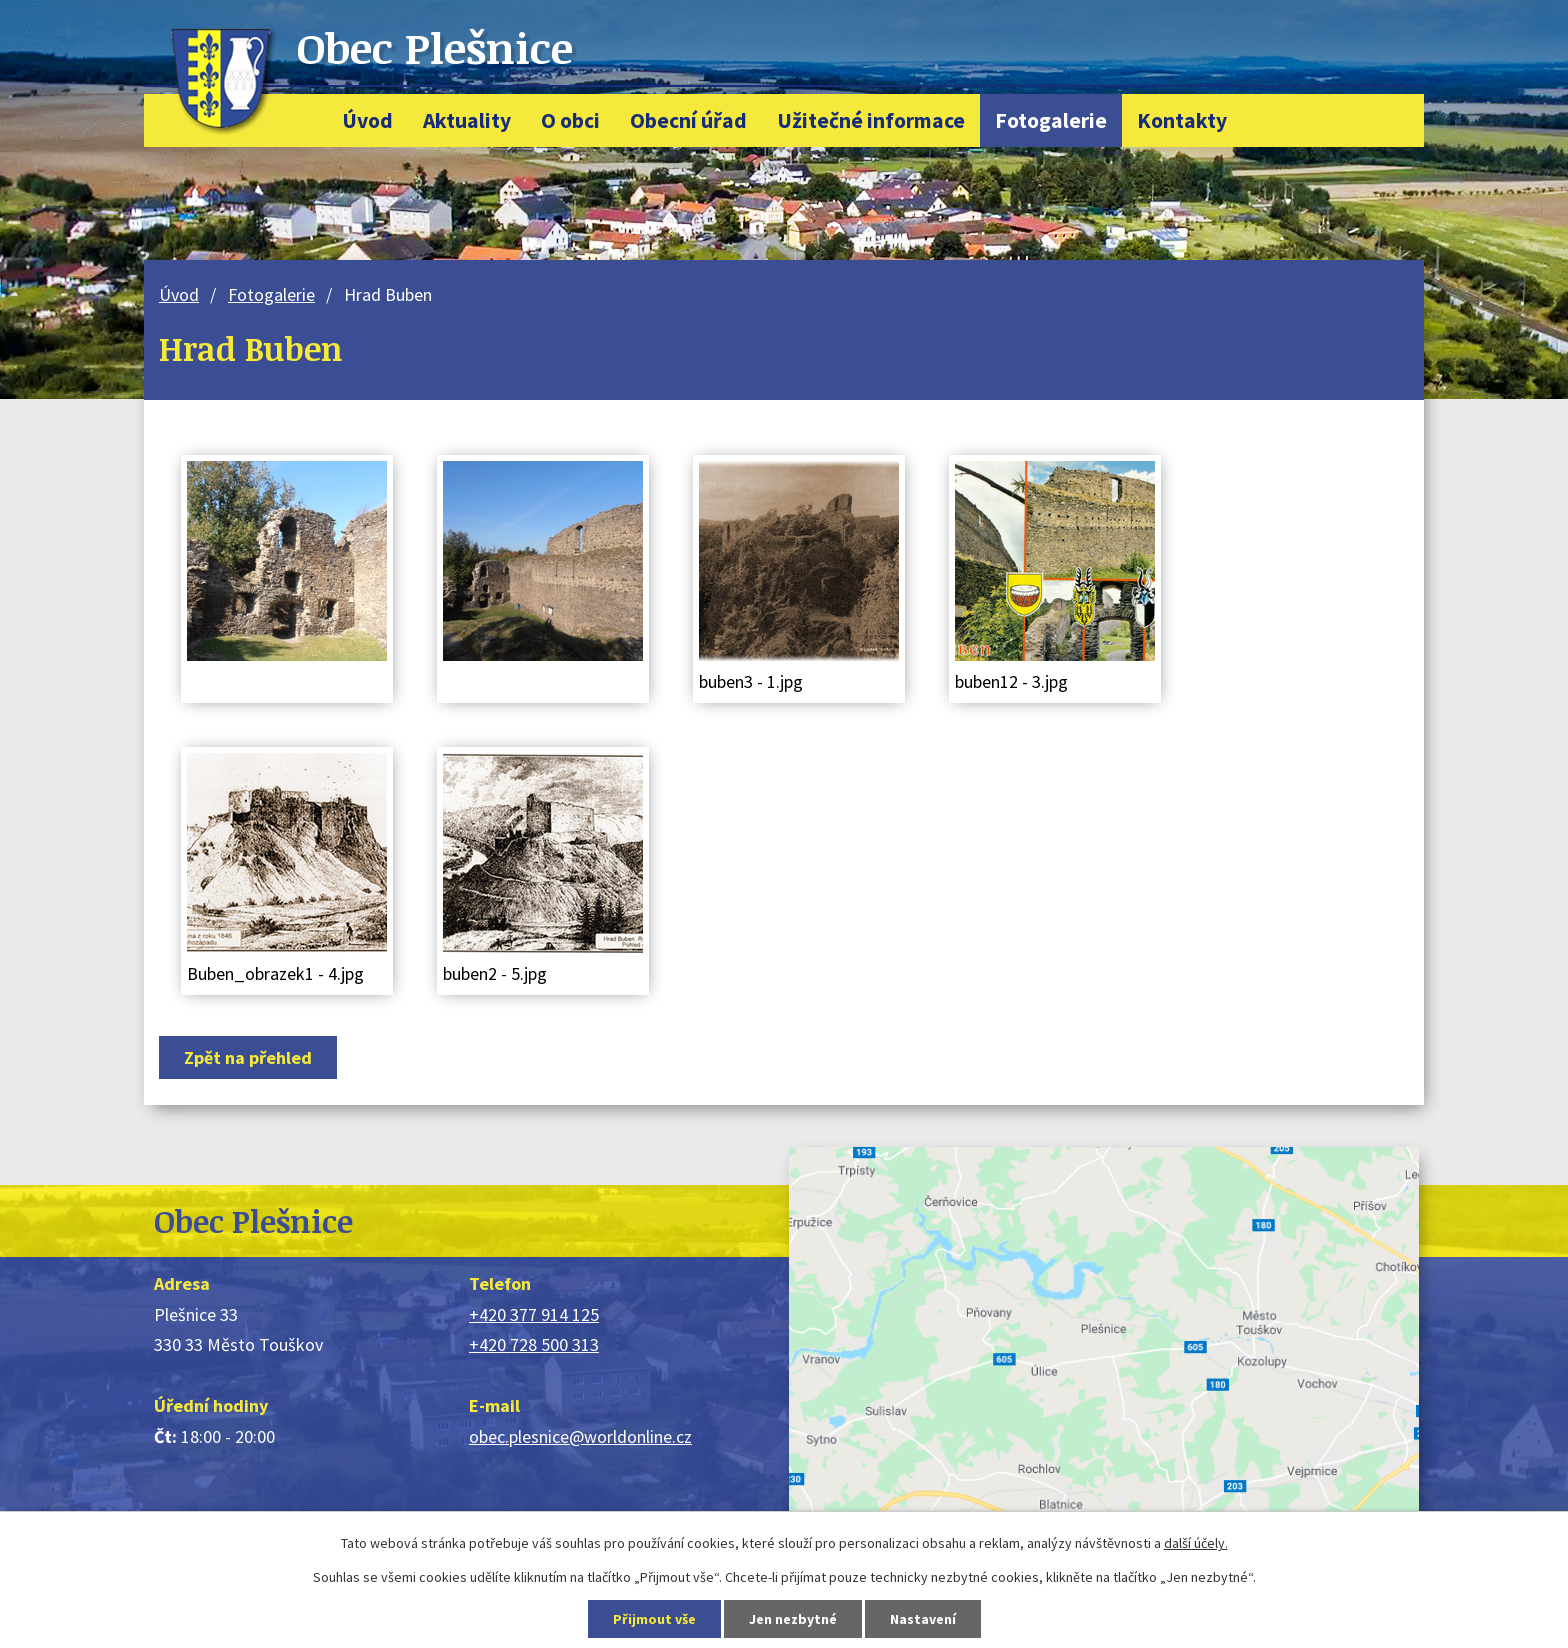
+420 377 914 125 (534, 1314)
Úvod (367, 120)
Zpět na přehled (248, 1057)
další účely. (1196, 1543)
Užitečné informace (871, 120)
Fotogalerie (1051, 120)
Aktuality (467, 120)
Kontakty (1182, 120)
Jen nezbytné (793, 1619)
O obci (570, 120)
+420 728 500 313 (534, 1344)
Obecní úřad (688, 120)
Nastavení (923, 1619)
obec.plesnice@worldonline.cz (580, 1436)
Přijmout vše (654, 1619)
